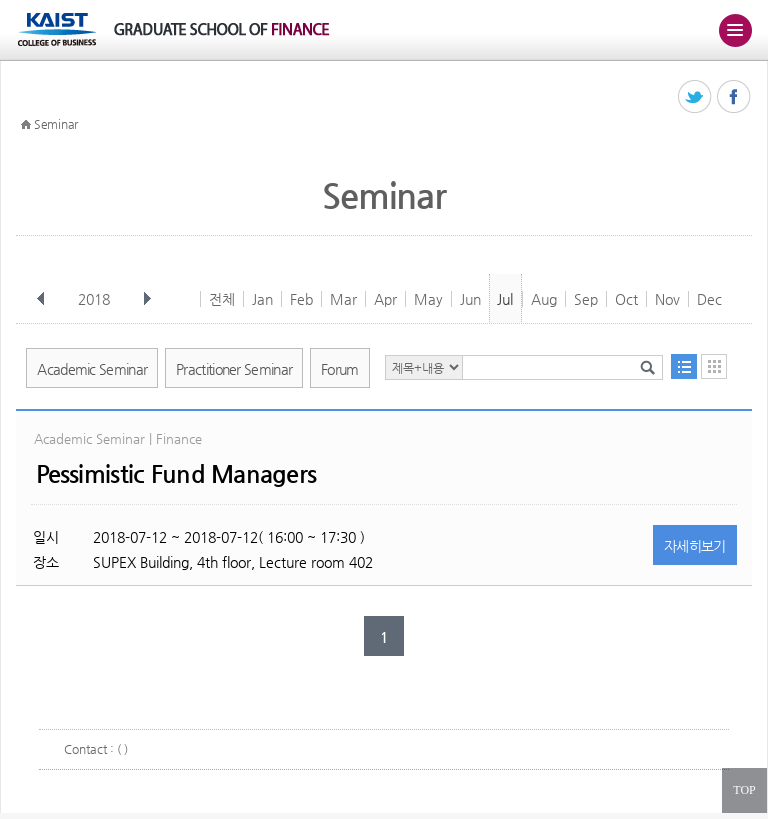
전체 (222, 299)
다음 (147, 299)
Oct (626, 299)
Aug (544, 299)
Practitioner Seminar (234, 369)
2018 (96, 299)
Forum (340, 369)
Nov (667, 299)
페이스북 (734, 97)
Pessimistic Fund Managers (176, 474)
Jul (505, 299)
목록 (684, 366)
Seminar (56, 124)
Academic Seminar (92, 369)
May (428, 299)
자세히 (695, 546)
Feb (301, 299)
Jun (470, 299)
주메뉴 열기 (735, 30)
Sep (586, 299)
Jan (262, 299)
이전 (41, 299)
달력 (714, 366)
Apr (385, 299)
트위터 (695, 97)
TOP (744, 790)
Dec (709, 299)
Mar (343, 299)
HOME (26, 125)
